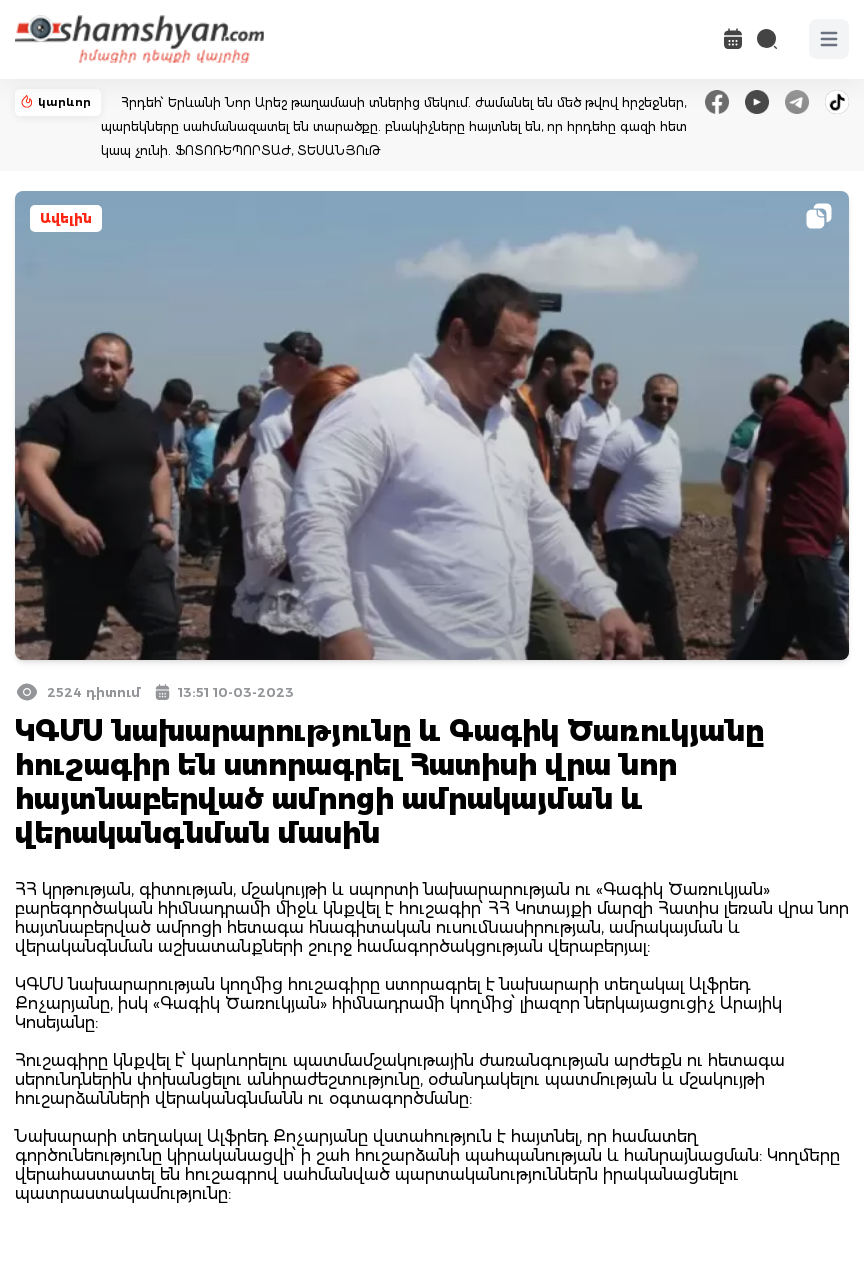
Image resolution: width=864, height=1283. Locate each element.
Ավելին (66, 218)
